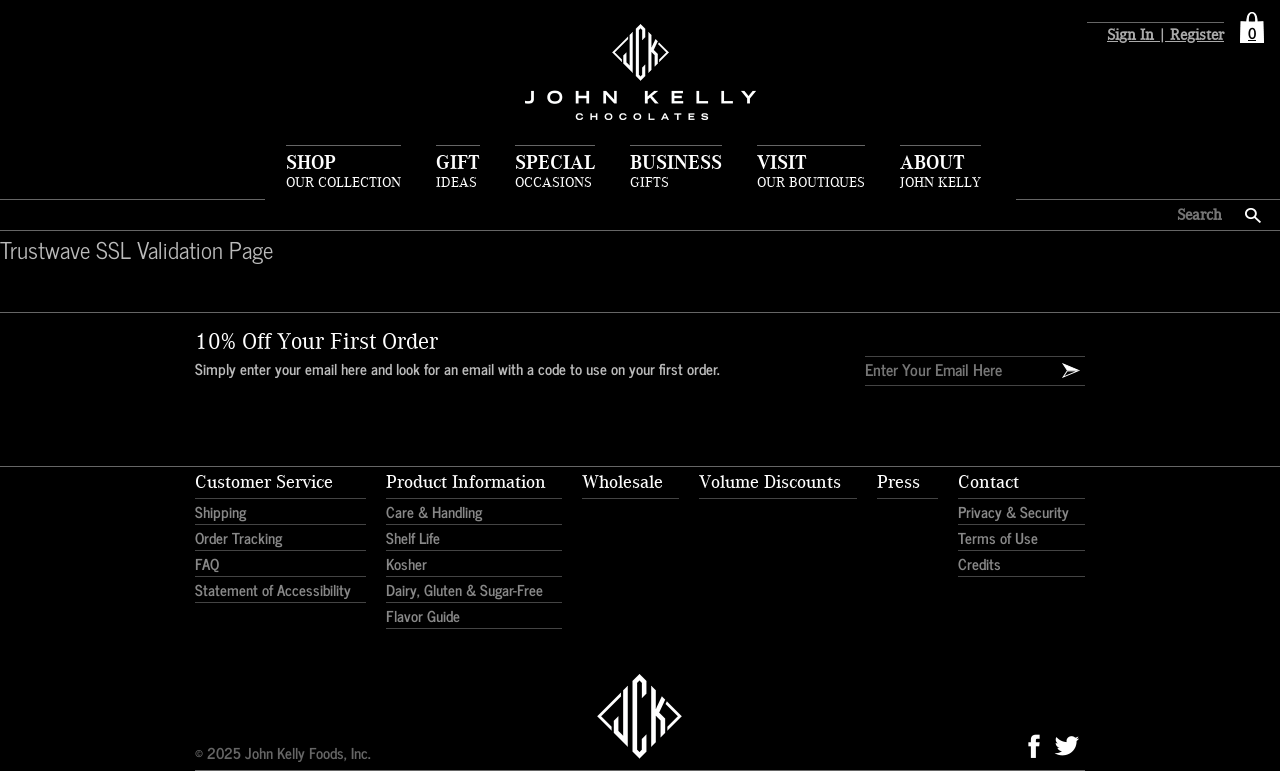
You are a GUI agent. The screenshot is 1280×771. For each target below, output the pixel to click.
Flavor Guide (423, 615)
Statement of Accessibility (273, 589)
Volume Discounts (770, 482)
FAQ (207, 563)
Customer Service (264, 482)
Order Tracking (238, 537)
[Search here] (1130, 215)
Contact (988, 482)
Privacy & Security (1013, 511)
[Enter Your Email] (950, 369)
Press (898, 482)
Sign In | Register (1165, 35)
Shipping (220, 511)
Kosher (406, 563)
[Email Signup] (1071, 371)
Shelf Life (413, 537)
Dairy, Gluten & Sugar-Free (464, 589)
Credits (979, 563)
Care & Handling (434, 511)
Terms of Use (998, 537)
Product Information (466, 482)
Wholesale (622, 482)
